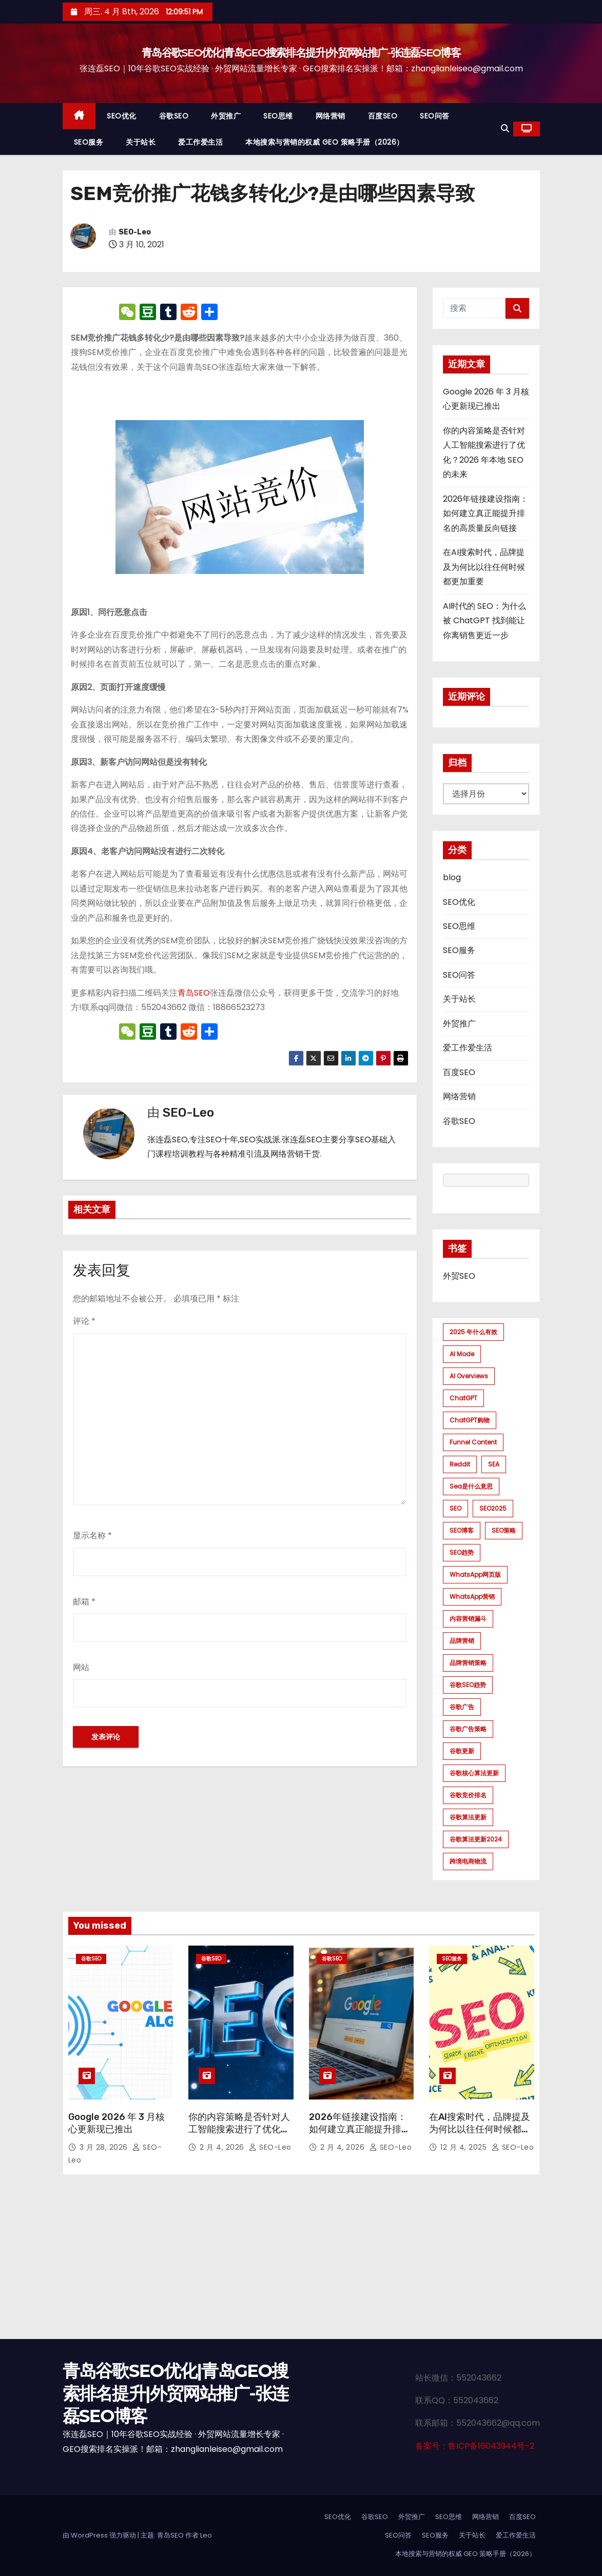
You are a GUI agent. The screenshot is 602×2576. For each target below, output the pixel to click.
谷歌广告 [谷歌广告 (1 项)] (462, 1706)
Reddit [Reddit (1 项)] (460, 1464)
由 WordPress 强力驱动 (100, 2535)
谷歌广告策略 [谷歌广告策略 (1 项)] (468, 1729)
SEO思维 (278, 116)
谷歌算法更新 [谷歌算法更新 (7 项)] (468, 1817)
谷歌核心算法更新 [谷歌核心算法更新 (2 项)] (474, 1773)
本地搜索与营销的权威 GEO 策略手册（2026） (324, 142)
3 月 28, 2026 (105, 2147)
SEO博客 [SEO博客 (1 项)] (462, 1530)
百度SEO (383, 116)
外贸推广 (226, 116)
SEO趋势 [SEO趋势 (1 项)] (462, 1552)
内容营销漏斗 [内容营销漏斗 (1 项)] (468, 1618)
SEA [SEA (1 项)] (493, 1464)
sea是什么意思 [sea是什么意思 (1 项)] (471, 1486)
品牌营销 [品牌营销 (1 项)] (462, 1640)
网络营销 (330, 116)
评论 (84, 1321)
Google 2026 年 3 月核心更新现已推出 (116, 2123)
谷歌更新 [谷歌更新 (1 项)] (462, 1751)
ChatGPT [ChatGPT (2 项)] (463, 1398)
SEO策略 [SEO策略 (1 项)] (504, 1530)
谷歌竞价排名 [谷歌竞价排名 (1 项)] (468, 1795)
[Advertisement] (301, 2262)
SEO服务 (89, 142)
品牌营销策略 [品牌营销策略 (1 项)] (468, 1662)
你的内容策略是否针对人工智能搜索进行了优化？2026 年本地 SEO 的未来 (240, 2129)
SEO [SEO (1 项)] (455, 1508)
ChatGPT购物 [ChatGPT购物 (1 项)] (470, 1420)
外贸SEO (459, 1276)
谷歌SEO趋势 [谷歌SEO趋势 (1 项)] (468, 1684)
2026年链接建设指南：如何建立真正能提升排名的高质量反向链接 (485, 513)
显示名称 (92, 1535)
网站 (81, 1667)
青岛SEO (194, 993)
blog (452, 877)
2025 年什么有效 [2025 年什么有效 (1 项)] (473, 1331)
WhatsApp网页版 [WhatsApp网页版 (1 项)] (475, 1574)
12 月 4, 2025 (464, 2147)
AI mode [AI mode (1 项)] (462, 1354)
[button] (505, 128)
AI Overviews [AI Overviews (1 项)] (469, 1376)
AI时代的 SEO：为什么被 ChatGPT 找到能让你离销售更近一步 (484, 620)
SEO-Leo (135, 232)
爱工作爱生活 (200, 142)
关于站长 (141, 142)
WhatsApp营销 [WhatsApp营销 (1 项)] (472, 1596)
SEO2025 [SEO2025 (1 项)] (493, 1508)
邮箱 (84, 1602)
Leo (206, 2535)
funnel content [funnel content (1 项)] (473, 1442)
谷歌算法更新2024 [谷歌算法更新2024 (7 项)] (476, 1839)
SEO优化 (122, 116)
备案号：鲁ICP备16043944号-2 (474, 2446)
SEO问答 (435, 116)
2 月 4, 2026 (223, 2147)
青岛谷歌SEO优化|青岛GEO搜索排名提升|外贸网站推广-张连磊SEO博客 (301, 52)
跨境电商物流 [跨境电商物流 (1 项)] (468, 1861)
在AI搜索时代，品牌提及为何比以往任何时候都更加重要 (484, 566)
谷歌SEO (174, 116)
